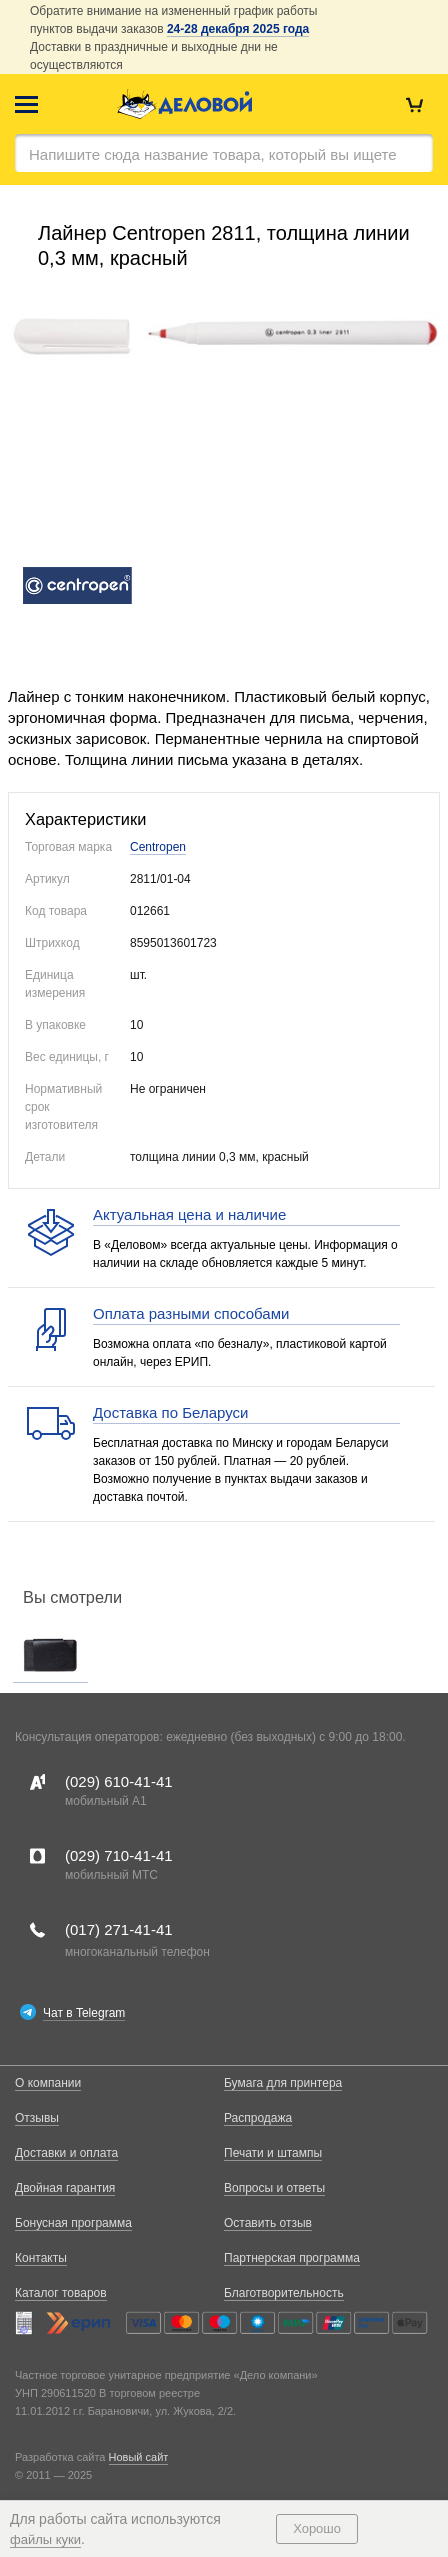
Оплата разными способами (191, 1313)
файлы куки (45, 2539)
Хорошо (317, 2528)
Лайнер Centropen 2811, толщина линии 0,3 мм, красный (224, 245)
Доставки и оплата (66, 2153)
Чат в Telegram (84, 2013)
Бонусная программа (73, 2223)
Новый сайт (139, 2457)
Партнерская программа (292, 2258)
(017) (119, 1929)
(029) (119, 1781)
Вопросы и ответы (274, 2188)
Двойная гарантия (65, 2188)
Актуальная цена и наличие (189, 1214)
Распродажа (258, 2118)
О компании (48, 2083)
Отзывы (37, 2118)
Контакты (41, 2258)
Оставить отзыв (268, 2223)
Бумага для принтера (283, 2083)
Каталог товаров (61, 2293)
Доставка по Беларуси (170, 1412)
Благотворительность (284, 2293)
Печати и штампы (273, 2153)
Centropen (158, 847)
